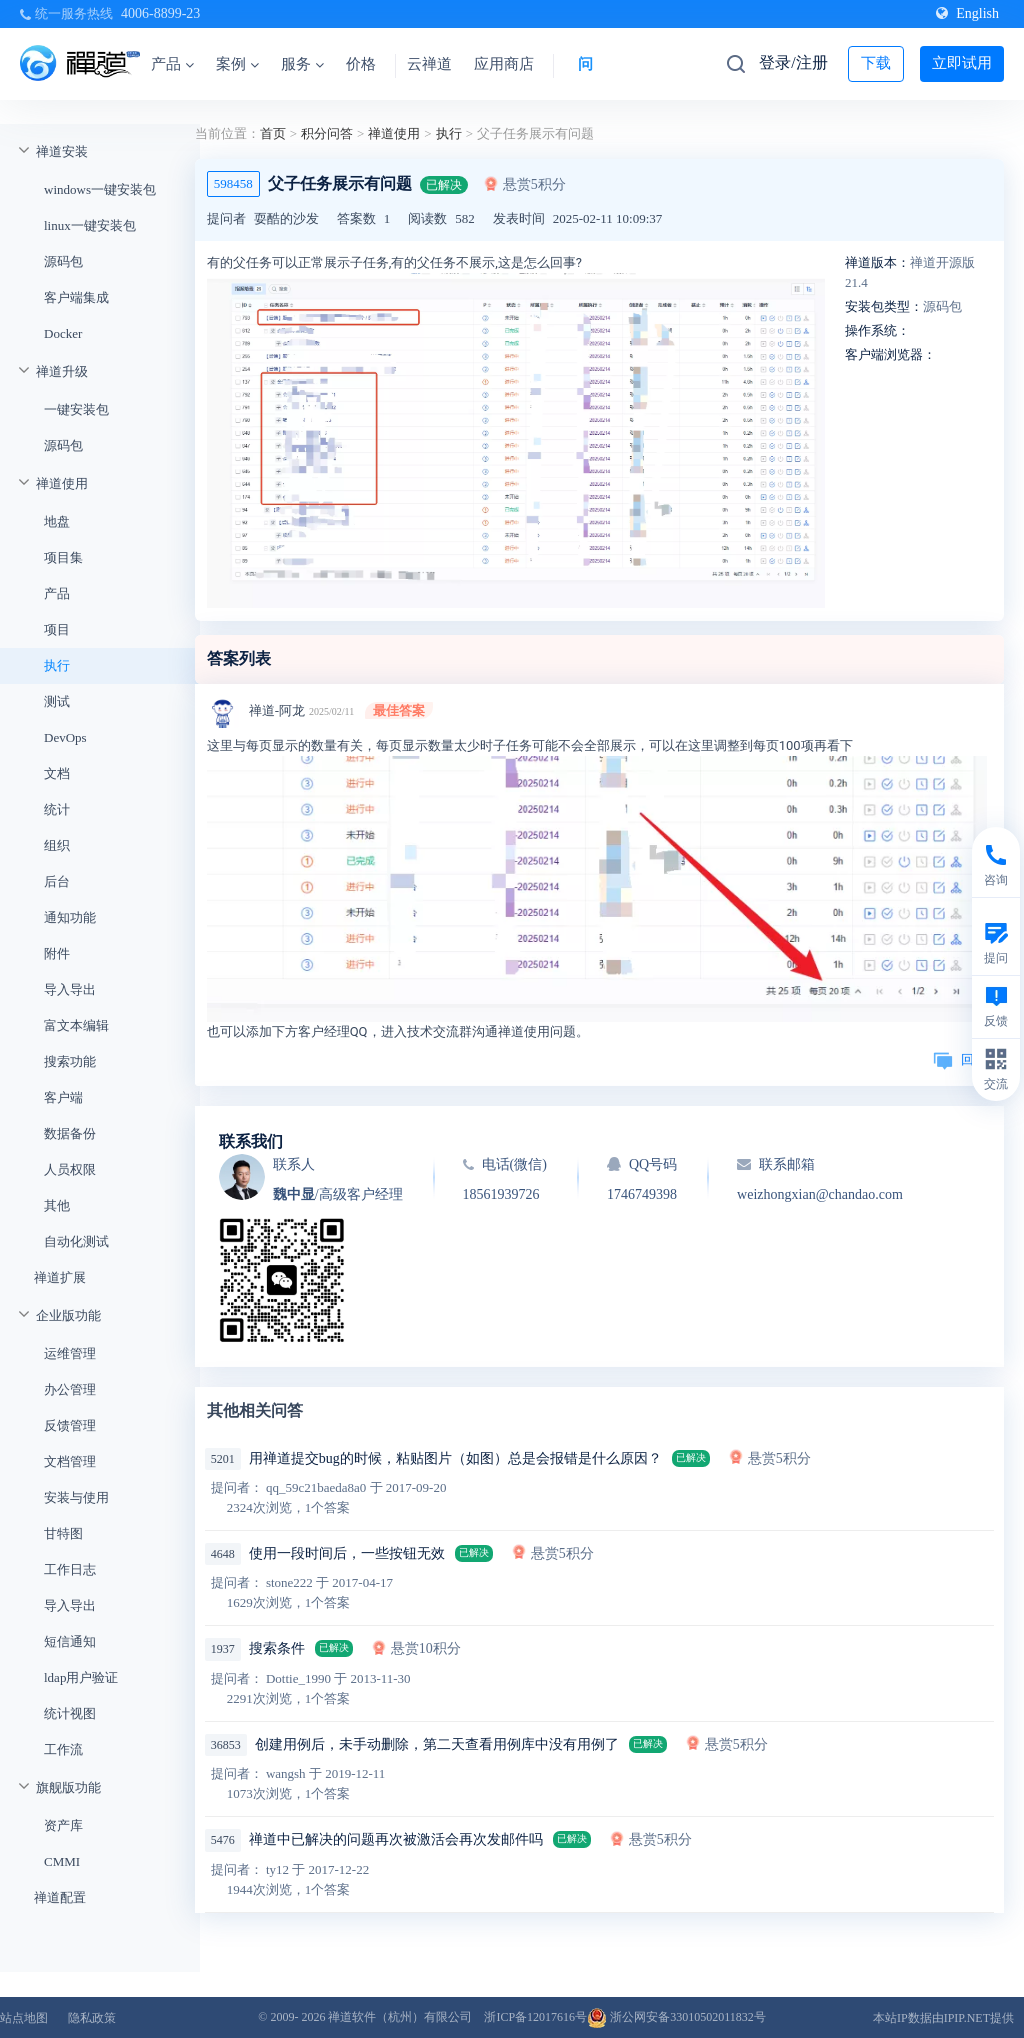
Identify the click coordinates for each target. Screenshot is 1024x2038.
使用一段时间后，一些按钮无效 (347, 1553)
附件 (57, 953)
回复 (960, 1059)
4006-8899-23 (160, 13)
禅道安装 (62, 151)
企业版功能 (68, 1315)
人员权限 (70, 1169)
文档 (57, 773)
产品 (172, 64)
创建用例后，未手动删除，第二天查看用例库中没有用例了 (437, 1744)
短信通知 (70, 1641)
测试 (57, 701)
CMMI (62, 1861)
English (967, 13)
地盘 (57, 521)
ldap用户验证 (81, 1677)
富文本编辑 (76, 1025)
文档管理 (70, 1461)
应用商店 (504, 64)
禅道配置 (60, 1897)
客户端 (63, 1097)
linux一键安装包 (90, 225)
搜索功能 (70, 1061)
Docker (63, 333)
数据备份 (70, 1133)
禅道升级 (62, 371)
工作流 (63, 1749)
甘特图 (63, 1533)
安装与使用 (76, 1497)
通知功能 (70, 917)
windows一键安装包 (100, 189)
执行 (57, 665)
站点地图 (24, 2018)
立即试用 (962, 63)
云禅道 (429, 64)
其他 (57, 1205)
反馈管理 (70, 1425)
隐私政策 (92, 2018)
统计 (57, 809)
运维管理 (70, 1353)
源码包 (63, 261)
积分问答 (327, 133)
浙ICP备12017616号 (535, 2017)
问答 (593, 64)
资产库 (63, 1825)
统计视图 (70, 1713)
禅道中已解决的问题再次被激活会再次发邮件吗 (396, 1839)
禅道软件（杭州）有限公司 (400, 2017)
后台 (57, 881)
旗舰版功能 (68, 1787)
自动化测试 (76, 1241)
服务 (302, 64)
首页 (273, 133)
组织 (57, 845)
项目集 (63, 557)
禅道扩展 (60, 1277)
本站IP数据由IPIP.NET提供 (943, 2018)
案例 (237, 64)
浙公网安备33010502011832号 (676, 2017)
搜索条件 (277, 1648)
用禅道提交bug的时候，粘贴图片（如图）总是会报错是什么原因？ (455, 1458)
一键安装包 (76, 409)
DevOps (65, 737)
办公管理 (70, 1389)
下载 (876, 63)
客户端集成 (76, 297)
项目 (57, 629)
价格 (361, 64)
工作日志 (70, 1569)
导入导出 (70, 989)
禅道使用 (62, 483)
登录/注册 (793, 62)
